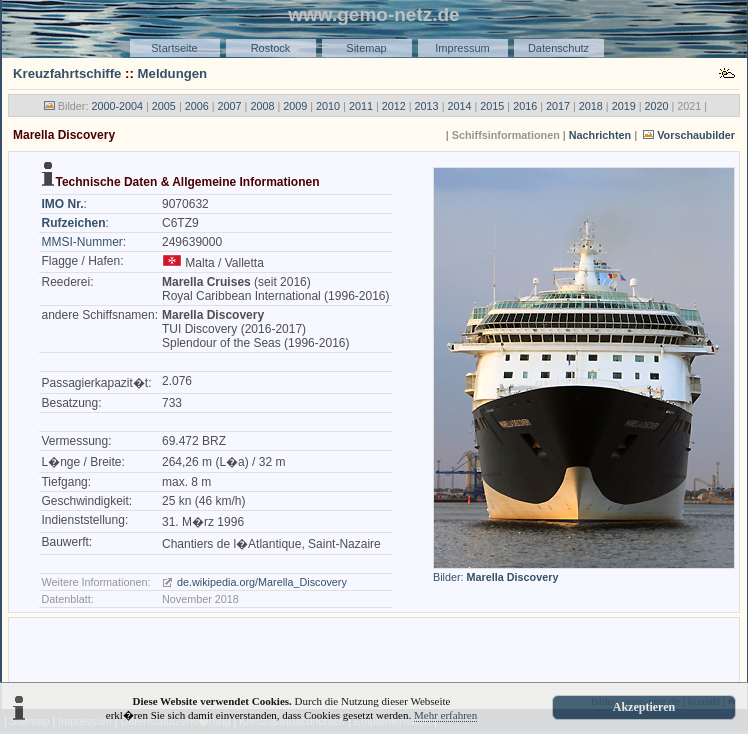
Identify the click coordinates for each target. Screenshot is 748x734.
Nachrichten (600, 135)
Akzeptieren (644, 707)
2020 (657, 106)
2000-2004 (117, 106)
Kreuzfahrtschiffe (67, 73)
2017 (558, 106)
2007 (230, 106)
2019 (624, 106)
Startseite (174, 48)
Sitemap (366, 48)
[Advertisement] (374, 652)
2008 (262, 106)
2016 (525, 106)
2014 (459, 106)
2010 (328, 106)
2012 (394, 106)
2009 (295, 106)
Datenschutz (558, 48)
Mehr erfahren (445, 715)
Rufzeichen (73, 223)
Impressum (462, 48)
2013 (427, 106)
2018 (591, 106)
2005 (164, 106)
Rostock (271, 48)
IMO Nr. (62, 204)
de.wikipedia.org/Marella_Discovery (262, 582)
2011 (361, 106)
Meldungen (173, 73)
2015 (492, 106)
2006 (197, 106)
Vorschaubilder (696, 135)
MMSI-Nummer (81, 242)
